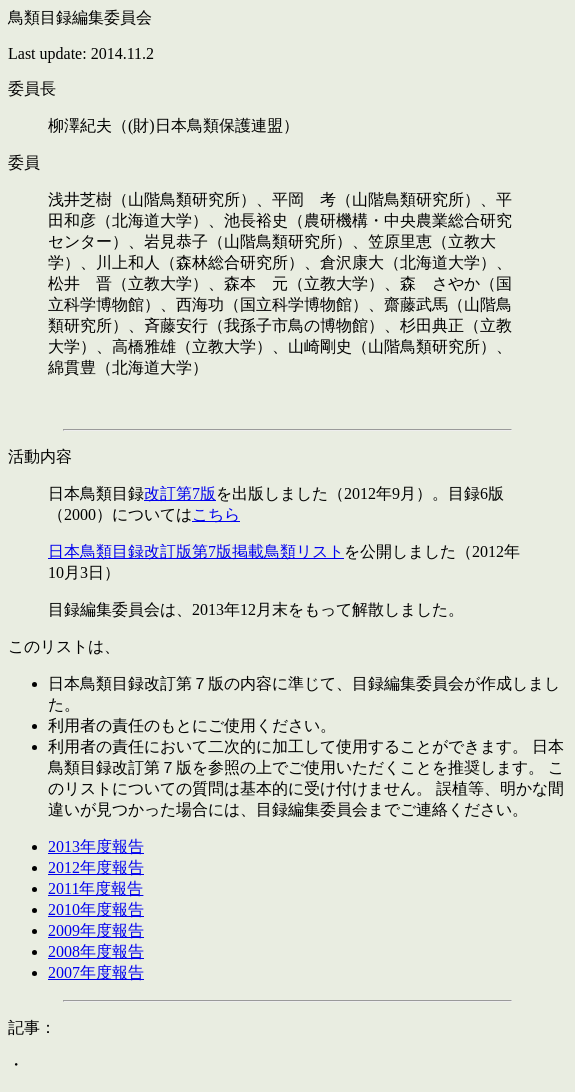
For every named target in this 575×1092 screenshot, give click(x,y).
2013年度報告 (96, 846)
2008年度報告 (96, 951)
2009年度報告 (96, 930)
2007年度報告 (96, 972)
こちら (216, 514)
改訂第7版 (180, 493)
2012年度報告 (96, 867)
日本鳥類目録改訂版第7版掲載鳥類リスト (196, 551)
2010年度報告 (96, 909)
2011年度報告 (95, 888)
